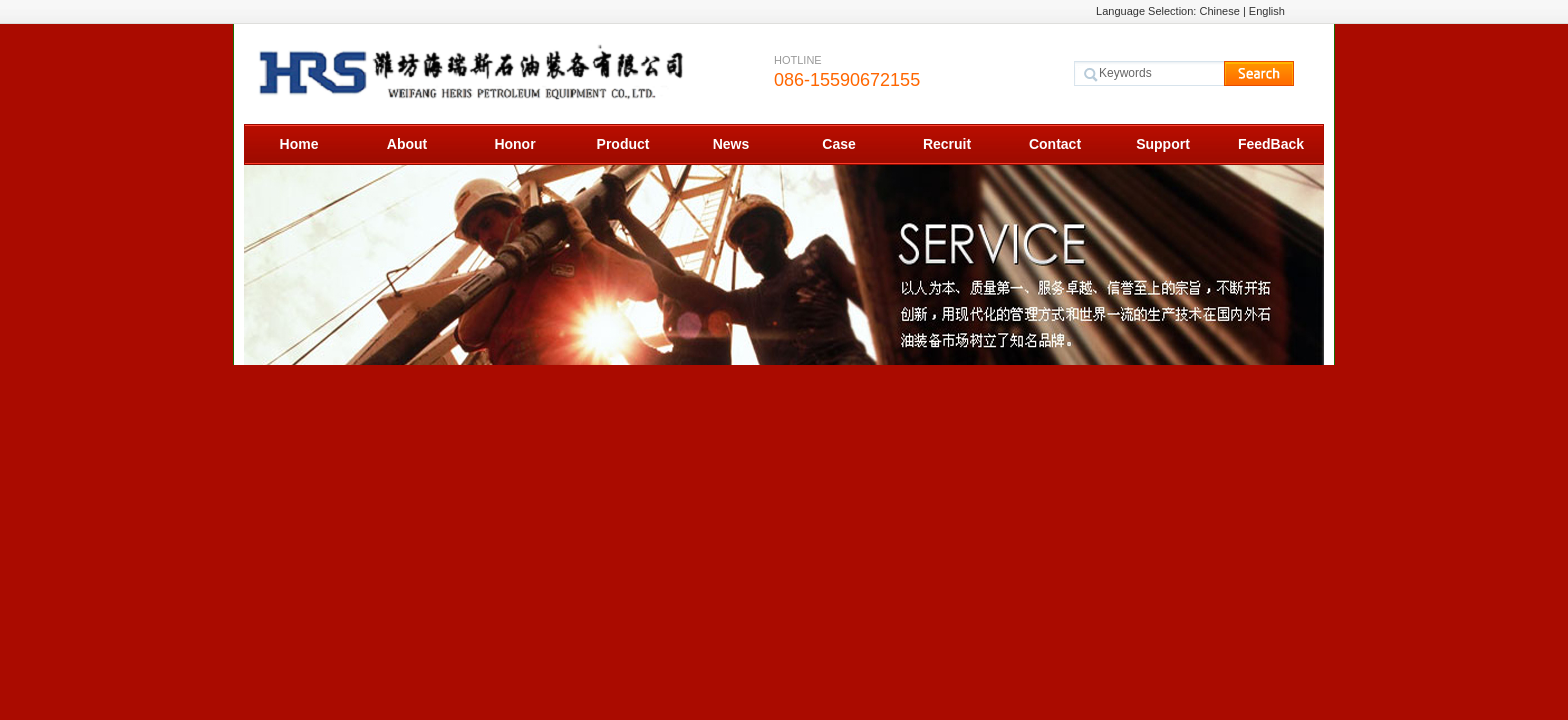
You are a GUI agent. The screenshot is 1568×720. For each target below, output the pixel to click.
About (407, 144)
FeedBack (1271, 144)
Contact (1055, 144)
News (731, 144)
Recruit (947, 144)
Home (299, 144)
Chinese (1219, 11)
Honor (514, 144)
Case (838, 144)
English (1267, 11)
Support (1163, 144)
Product (623, 144)
